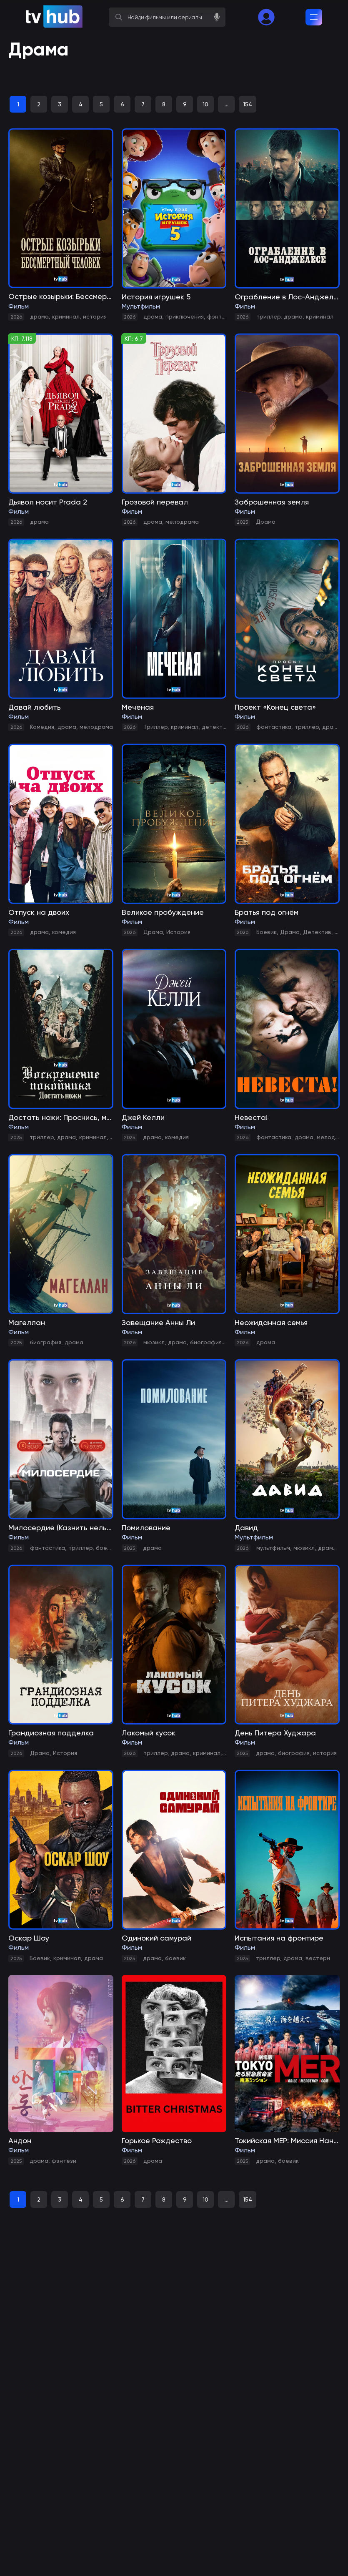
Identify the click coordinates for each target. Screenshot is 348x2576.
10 (205, 104)
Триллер (155, 726)
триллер (268, 316)
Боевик (266, 932)
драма (39, 316)
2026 (16, 317)
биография (45, 1342)
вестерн (317, 1958)
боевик (106, 1547)
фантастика (273, 726)
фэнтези (219, 316)
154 (247, 104)
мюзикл (154, 1342)
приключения (184, 316)
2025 (242, 522)
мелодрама (182, 521)
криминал (66, 316)
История (178, 932)
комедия (64, 932)
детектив (215, 726)
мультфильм (273, 1547)
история (95, 316)
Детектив (317, 932)
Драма (265, 521)
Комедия (42, 726)
